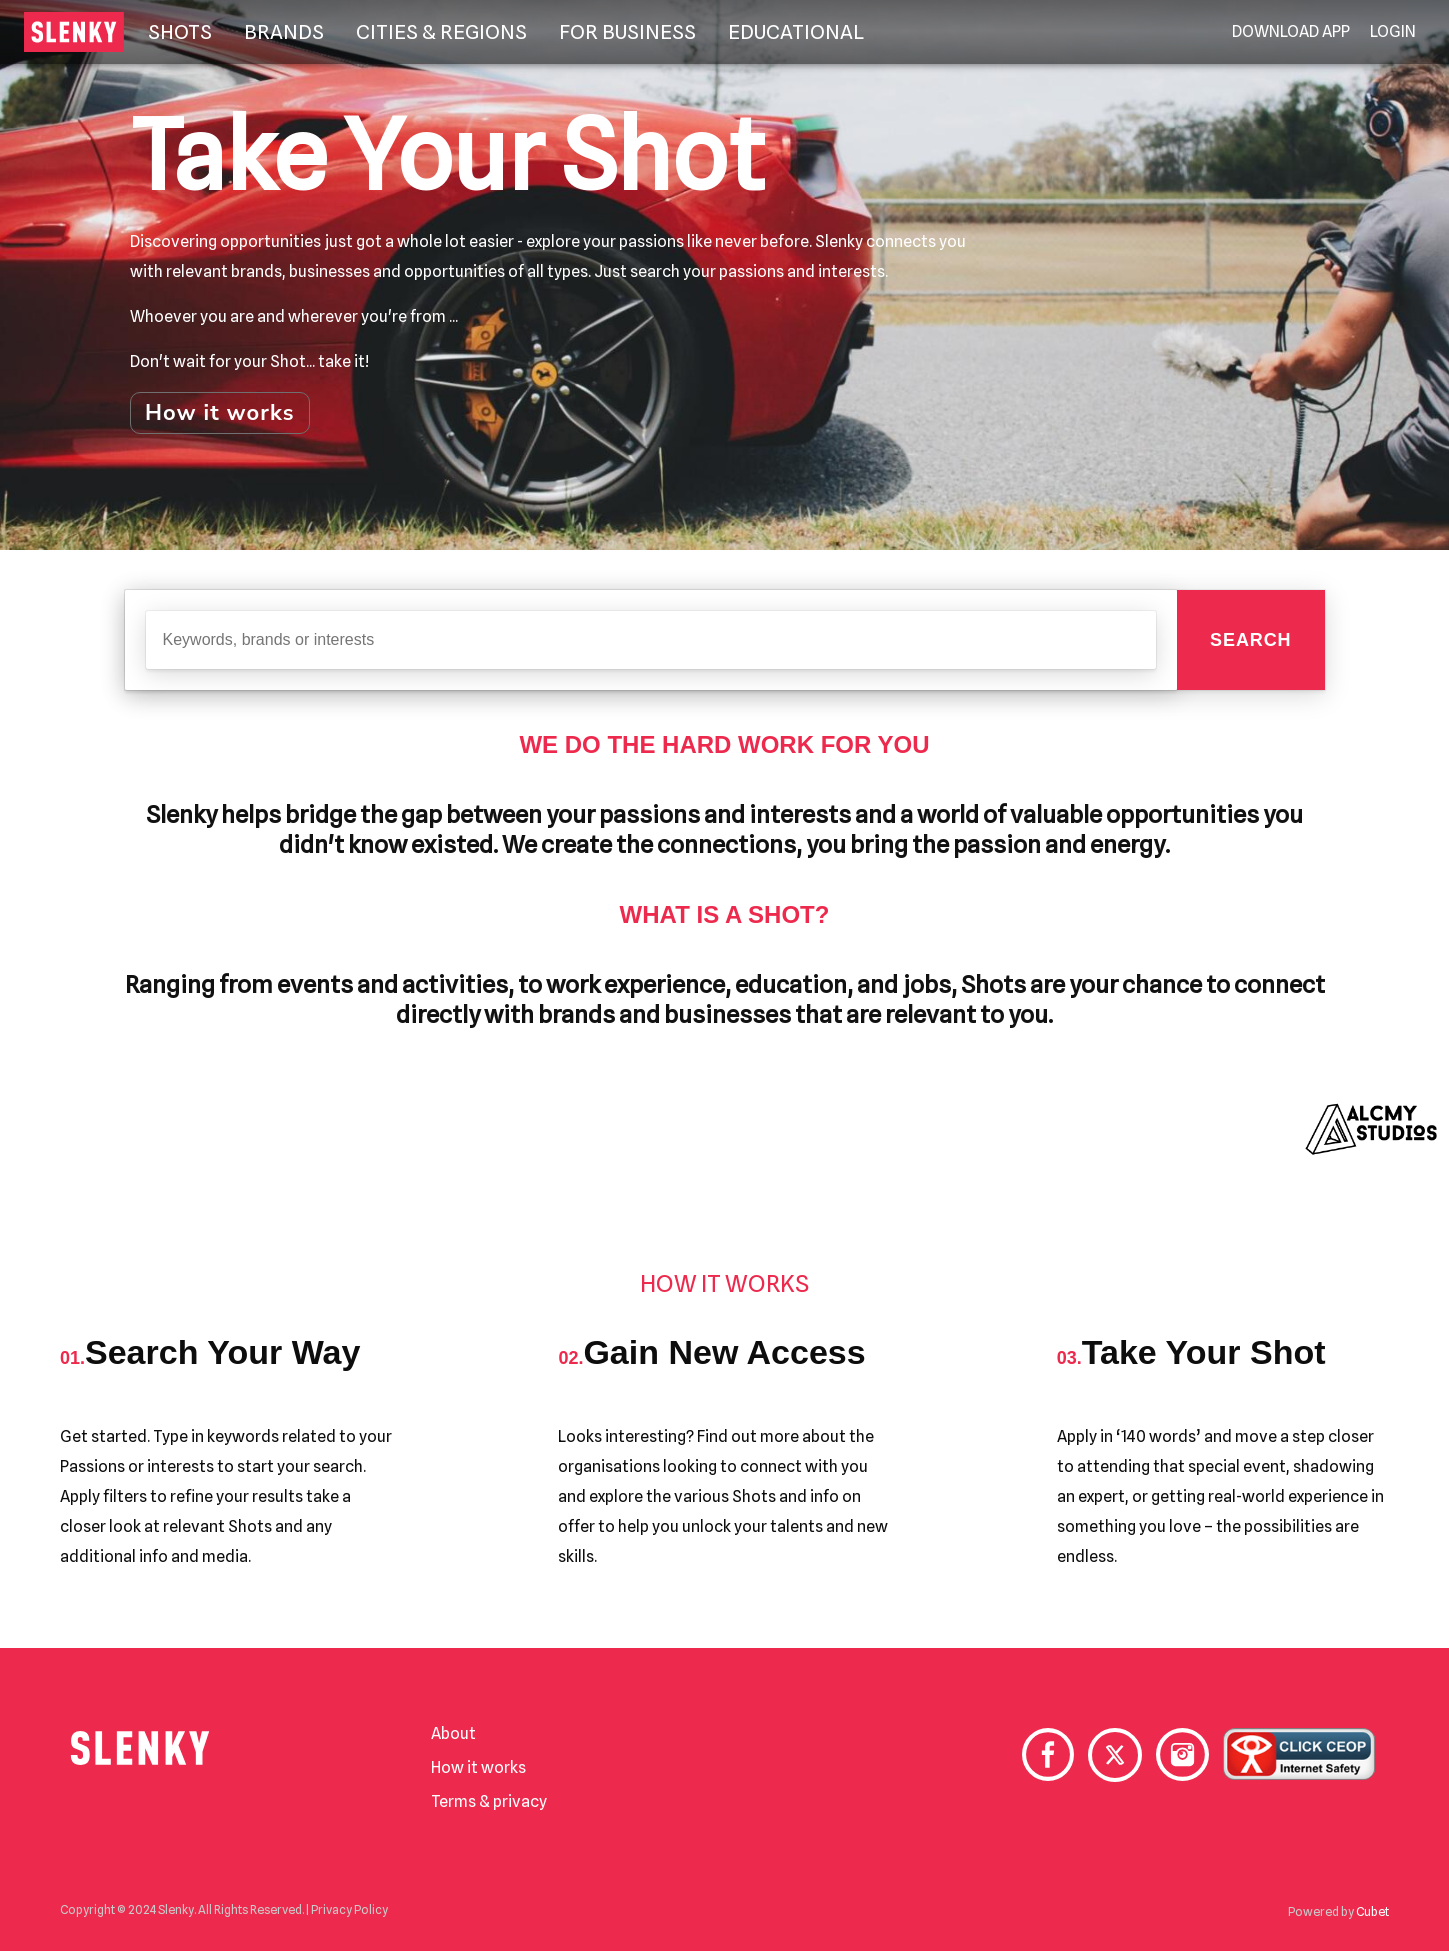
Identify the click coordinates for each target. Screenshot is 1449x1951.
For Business (627, 32)
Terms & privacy (489, 1801)
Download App (1291, 32)
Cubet (1372, 1911)
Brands (284, 32)
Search (1250, 640)
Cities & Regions (441, 32)
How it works (220, 413)
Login (1393, 32)
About (453, 1733)
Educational (796, 32)
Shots (180, 32)
